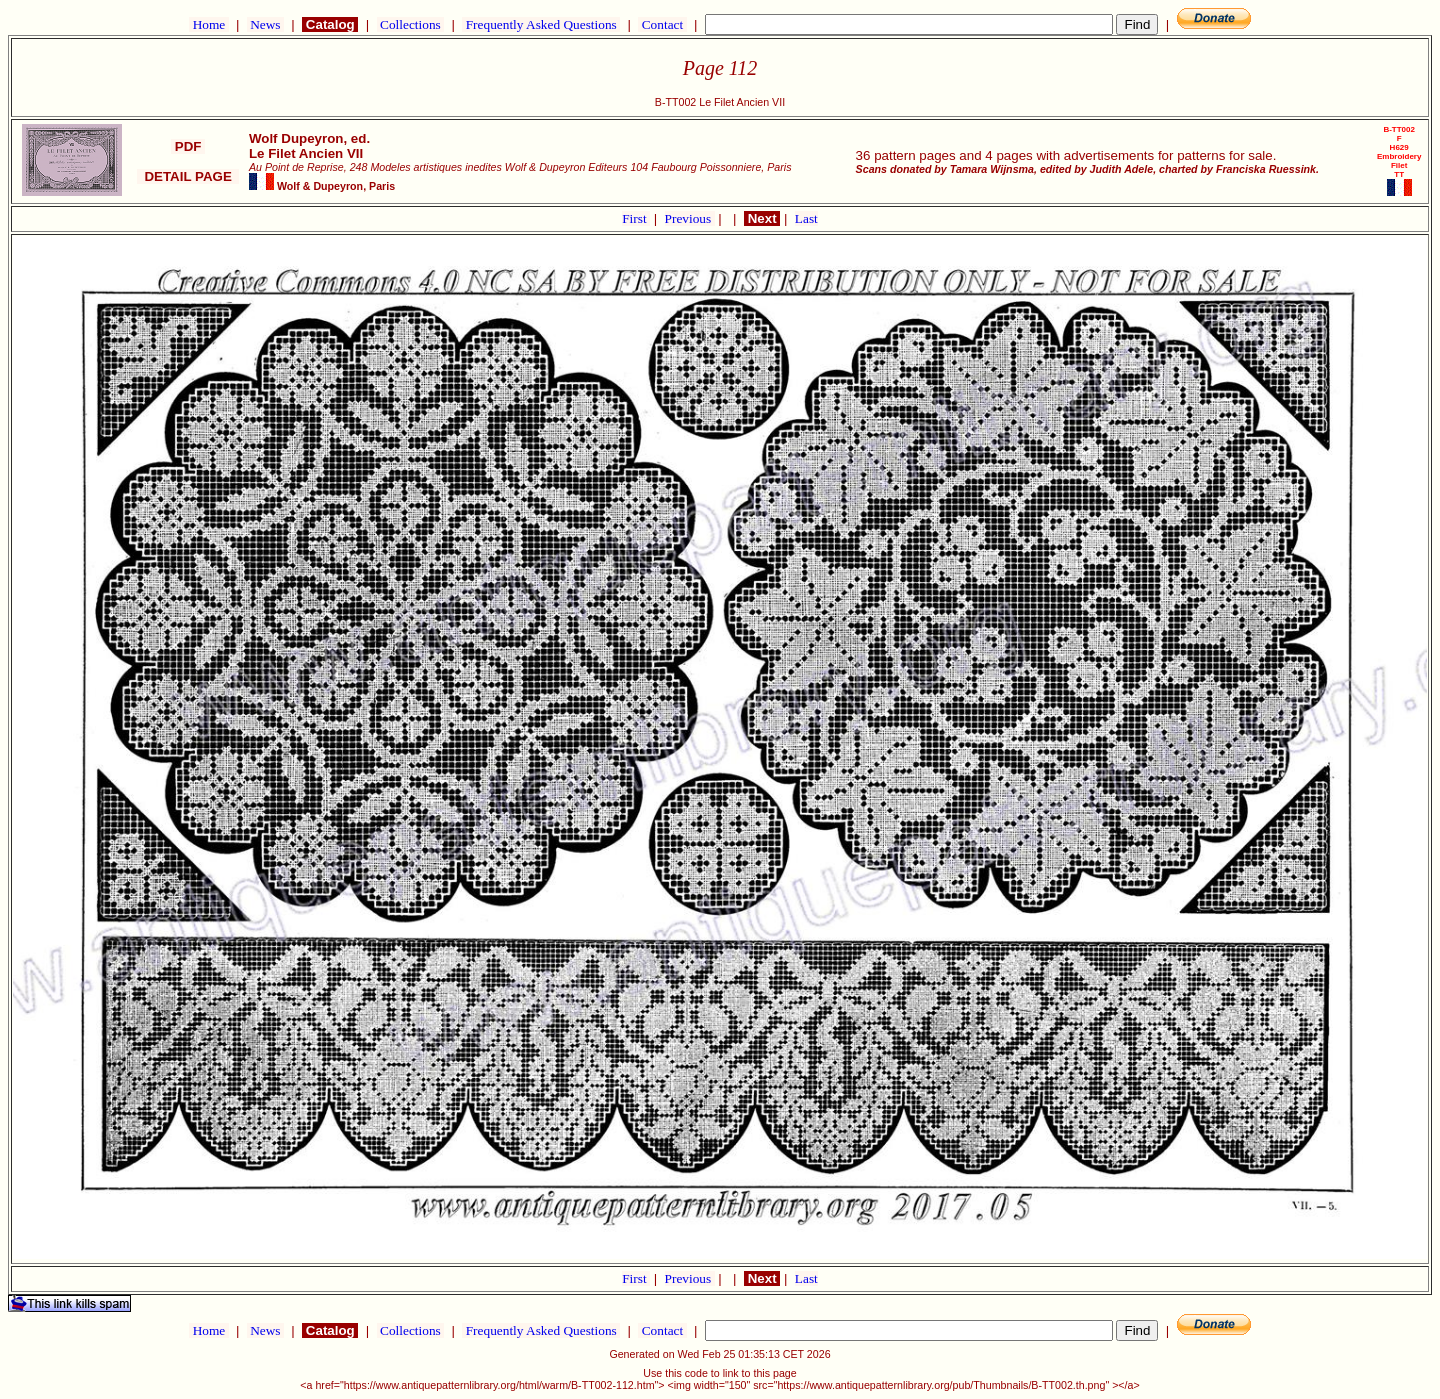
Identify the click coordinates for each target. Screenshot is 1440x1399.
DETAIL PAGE (188, 176)
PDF (188, 146)
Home (208, 24)
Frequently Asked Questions (541, 24)
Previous (690, 218)
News (265, 24)
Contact (662, 24)
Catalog (330, 24)
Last (806, 218)
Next (762, 218)
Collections (410, 24)
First (636, 218)
